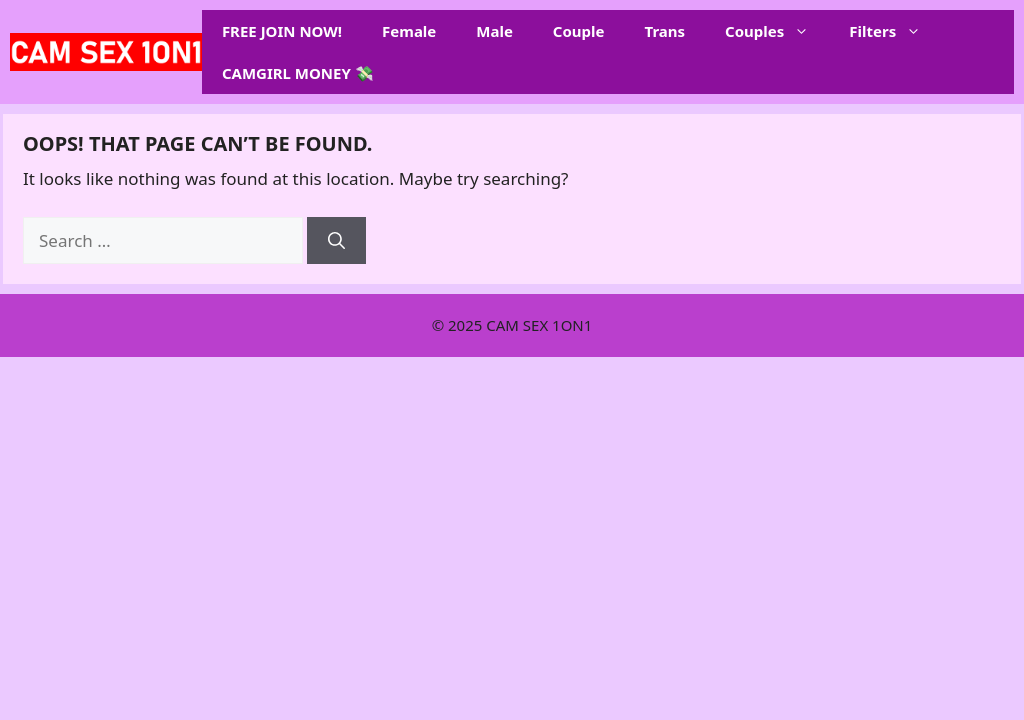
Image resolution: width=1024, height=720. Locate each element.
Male (494, 31)
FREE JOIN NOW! (282, 31)
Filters (895, 31)
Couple (579, 31)
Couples (777, 31)
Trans (665, 31)
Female (409, 31)
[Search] (336, 241)
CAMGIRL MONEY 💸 (298, 73)
